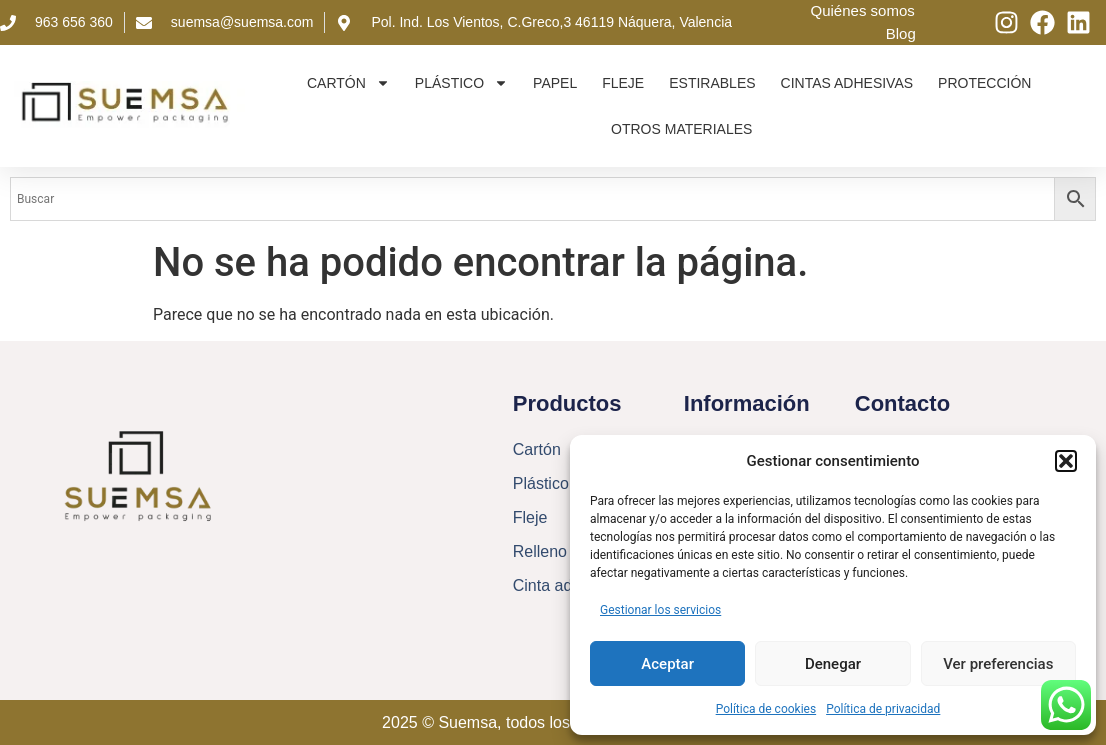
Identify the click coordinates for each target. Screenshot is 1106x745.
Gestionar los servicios (660, 610)
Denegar (833, 664)
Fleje (623, 83)
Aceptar (667, 664)
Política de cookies (766, 709)
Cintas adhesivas (847, 83)
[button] (1066, 461)
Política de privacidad (883, 709)
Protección (984, 83)
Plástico (461, 83)
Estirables (712, 83)
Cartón (348, 83)
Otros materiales (681, 129)
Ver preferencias (998, 664)
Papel (555, 83)
